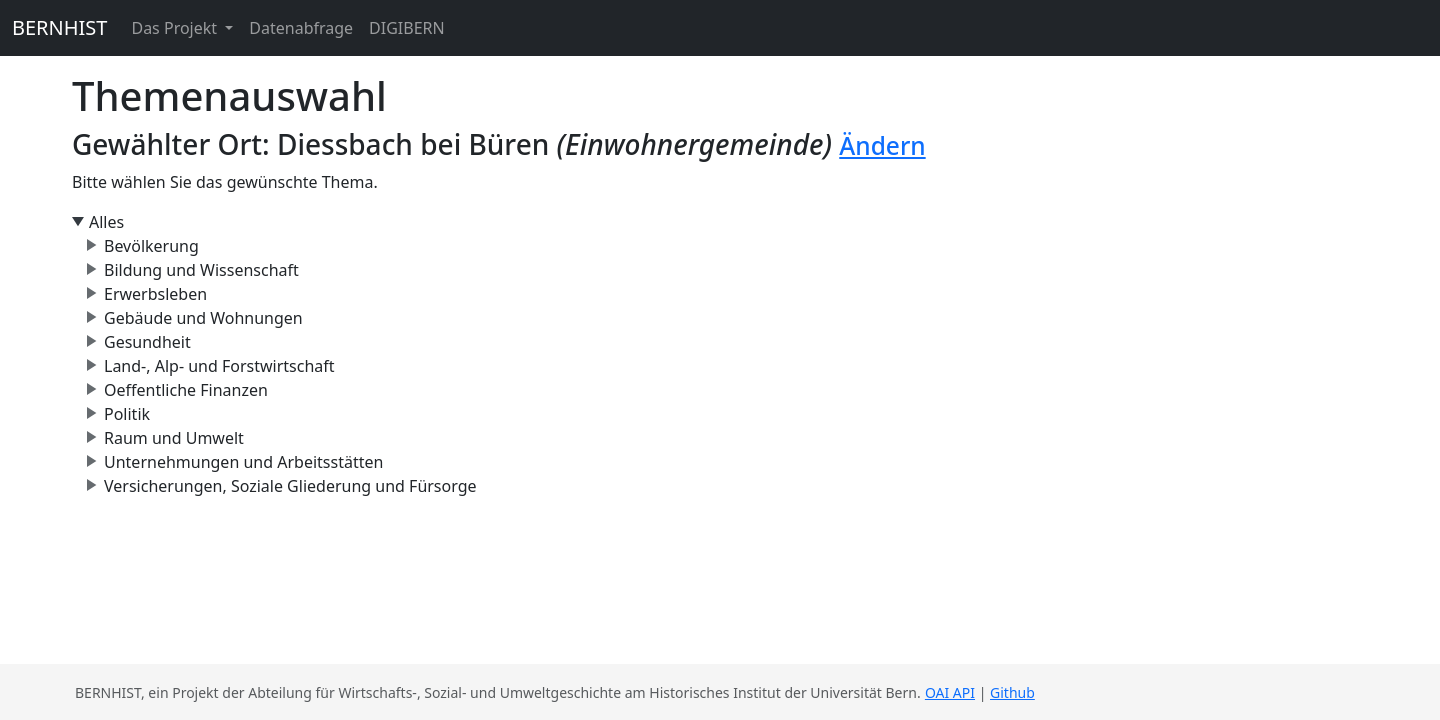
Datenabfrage (301, 28)
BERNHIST (59, 27)
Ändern (882, 145)
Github (1012, 692)
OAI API (950, 692)
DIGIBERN (407, 28)
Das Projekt (176, 28)
